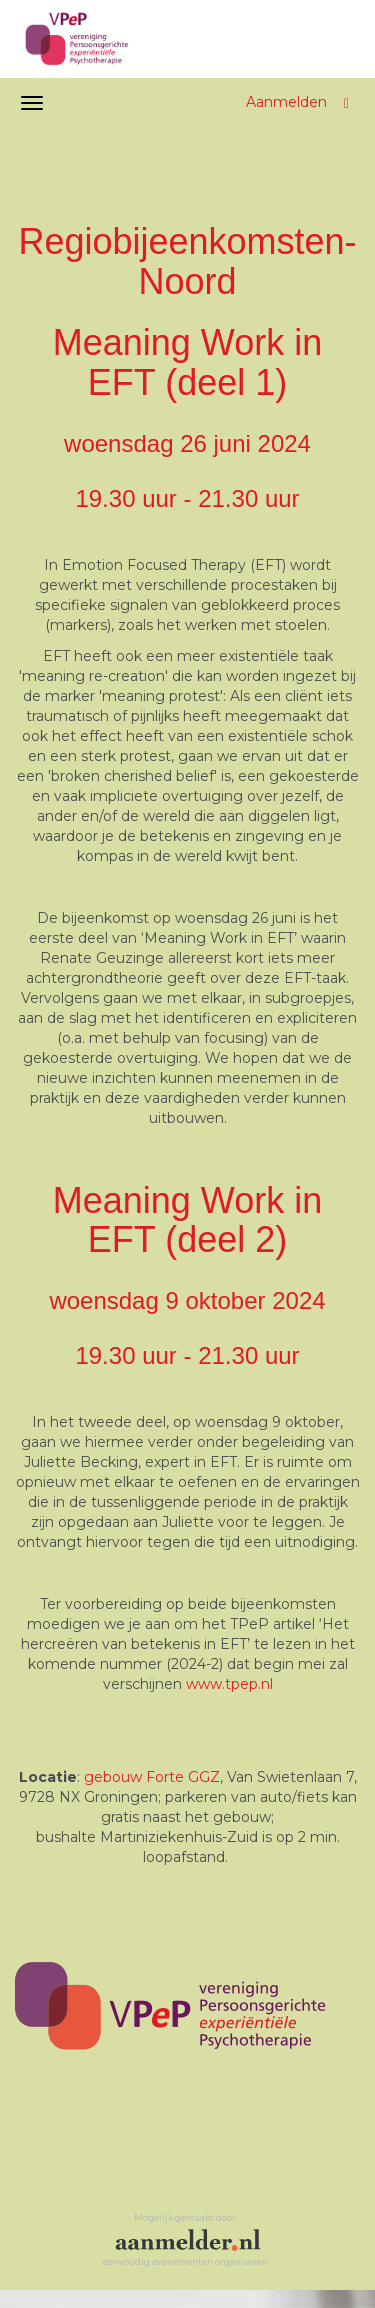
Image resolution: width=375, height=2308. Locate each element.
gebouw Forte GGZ (152, 1777)
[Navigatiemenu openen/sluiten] (32, 103)
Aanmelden (286, 102)
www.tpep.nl (229, 1684)
